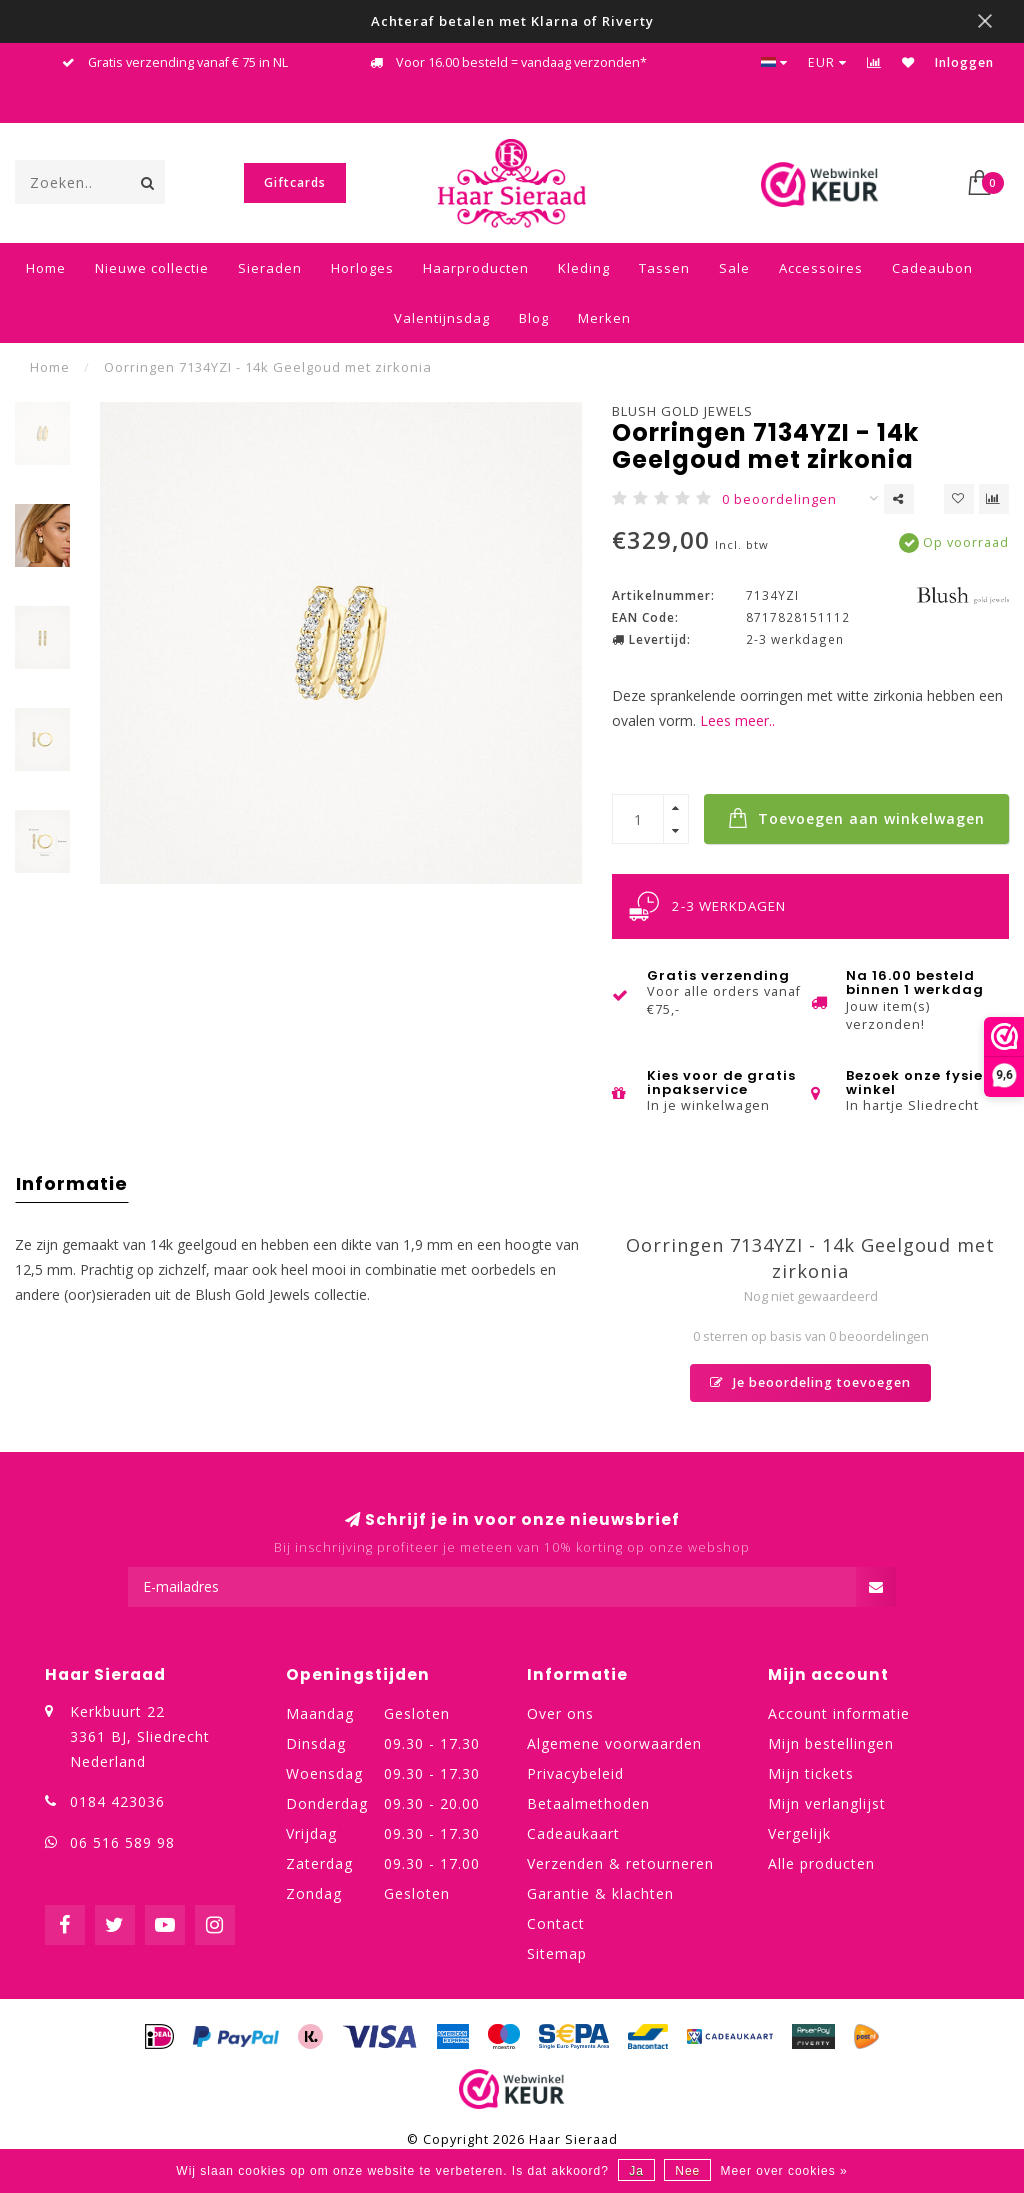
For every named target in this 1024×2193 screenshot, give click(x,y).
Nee (687, 2171)
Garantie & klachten (600, 1893)
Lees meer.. (737, 720)
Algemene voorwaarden (614, 1743)
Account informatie (839, 1713)
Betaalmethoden (588, 1803)
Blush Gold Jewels (682, 411)
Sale (734, 268)
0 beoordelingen (779, 499)
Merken (604, 318)
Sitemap (557, 1953)
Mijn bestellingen (831, 1743)
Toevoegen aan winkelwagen (856, 818)
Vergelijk (799, 1833)
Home (46, 268)
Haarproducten (476, 268)
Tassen (664, 268)
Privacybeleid (575, 1773)
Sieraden (270, 268)
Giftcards (295, 182)
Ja (636, 2171)
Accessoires (821, 268)
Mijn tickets (811, 1773)
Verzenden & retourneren (620, 1863)
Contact (556, 1923)
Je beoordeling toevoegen (810, 1382)
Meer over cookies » (784, 2171)
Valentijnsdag (442, 318)
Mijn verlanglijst (827, 1803)
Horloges (362, 268)
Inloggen (964, 62)
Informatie (72, 1183)
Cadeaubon (932, 268)
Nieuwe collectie (152, 268)
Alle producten (821, 1863)
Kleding (584, 268)
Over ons (560, 1713)
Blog (534, 318)
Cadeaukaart (573, 1833)
